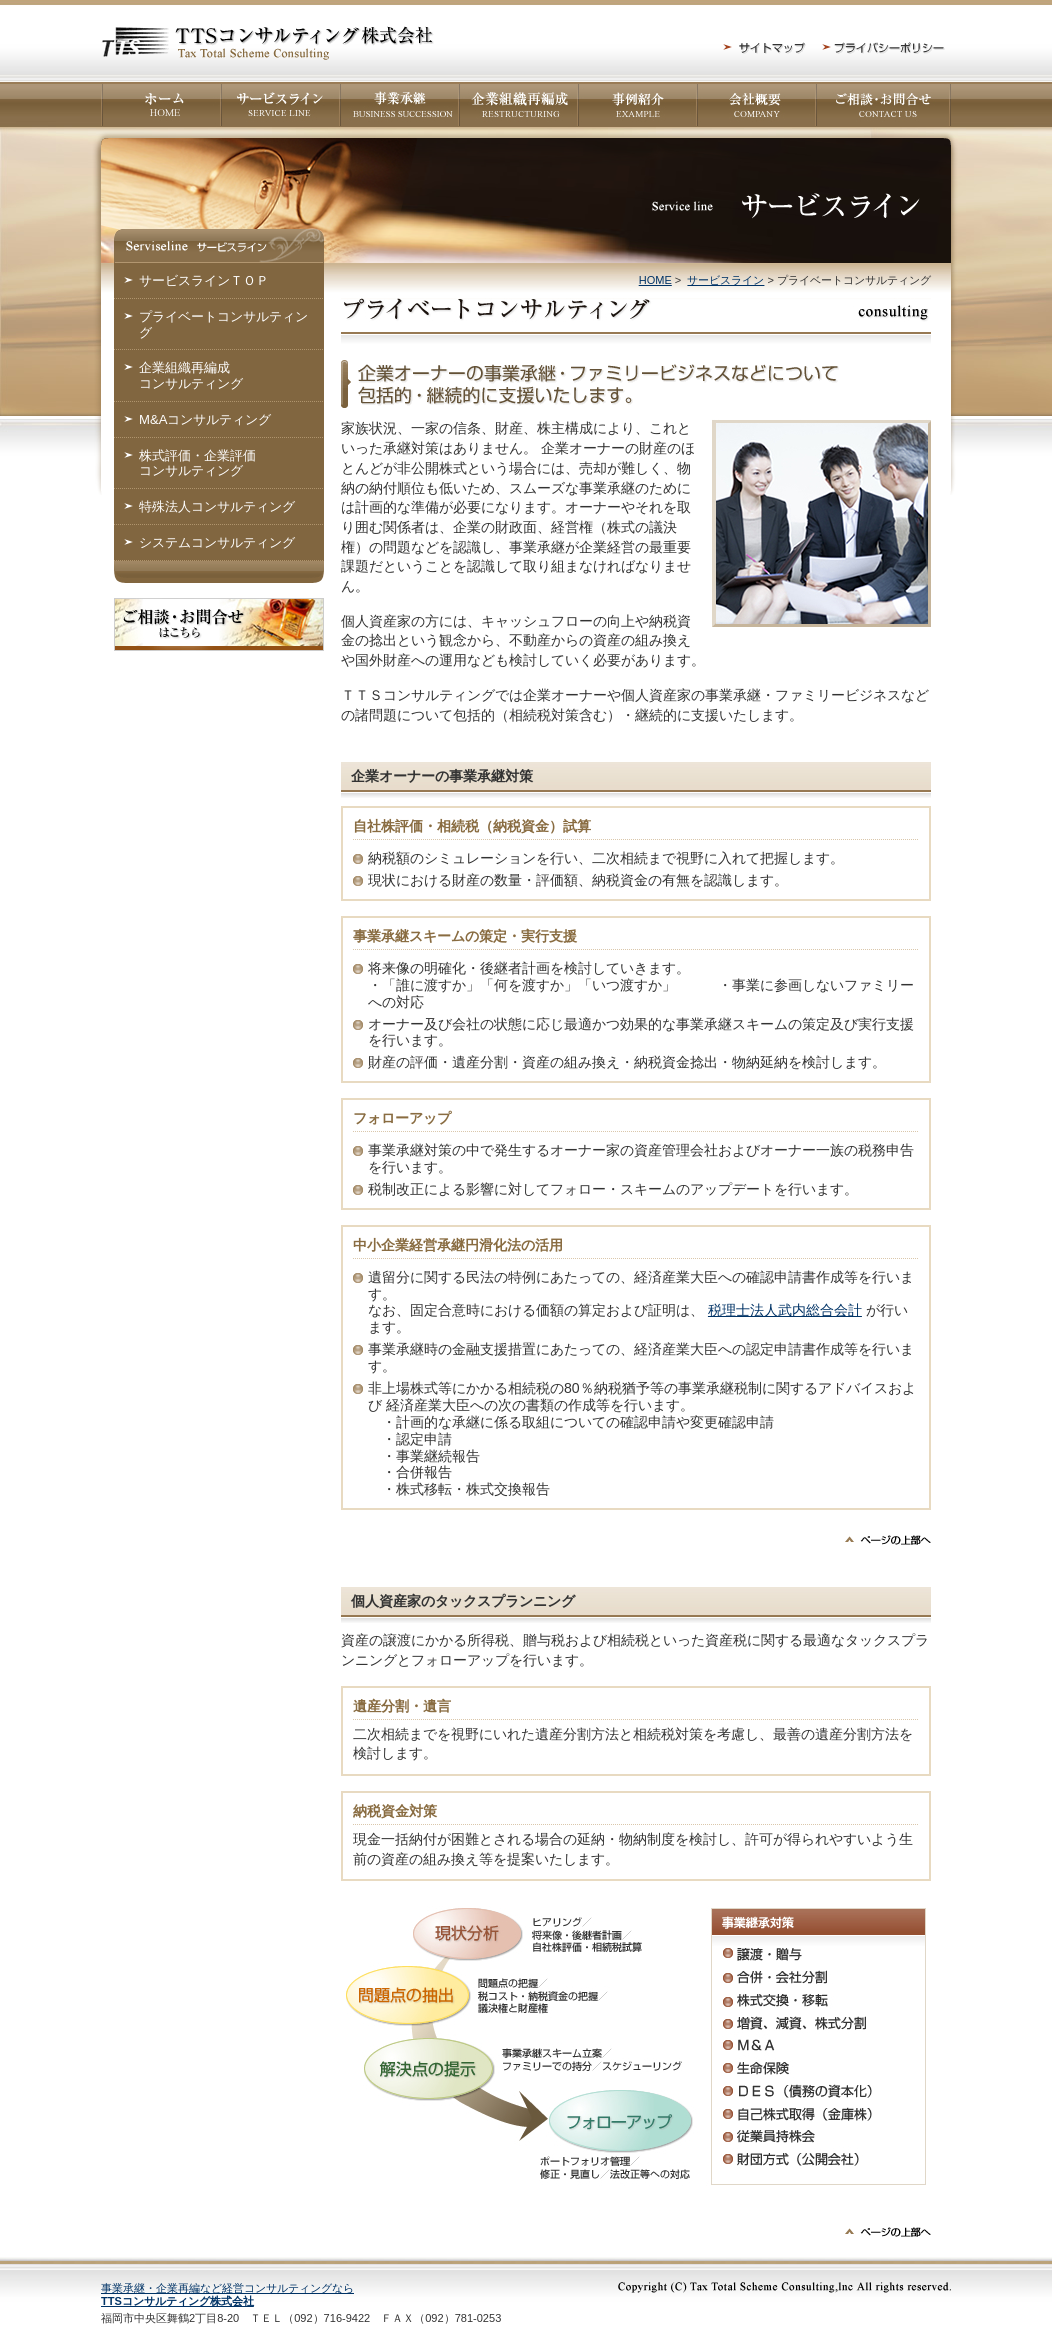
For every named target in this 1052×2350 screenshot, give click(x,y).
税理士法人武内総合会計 (785, 1310)
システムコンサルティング (217, 542)
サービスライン (725, 280)
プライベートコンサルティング (223, 324)
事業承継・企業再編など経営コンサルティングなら (227, 2294)
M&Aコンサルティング (205, 419)
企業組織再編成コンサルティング (191, 375)
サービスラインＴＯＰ (204, 280)
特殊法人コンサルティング (217, 506)
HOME (655, 280)
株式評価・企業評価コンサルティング (197, 463)
